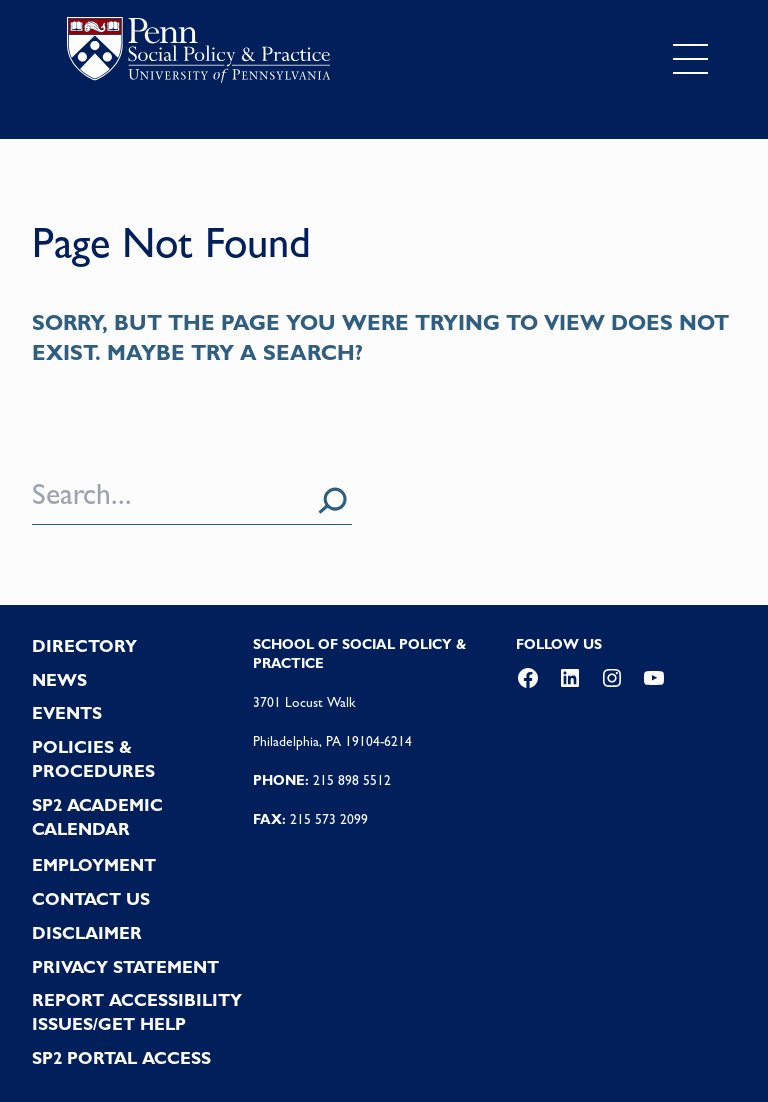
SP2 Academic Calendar (97, 817)
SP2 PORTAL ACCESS (121, 1058)
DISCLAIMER (87, 933)
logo (198, 54)
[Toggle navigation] (690, 59)
